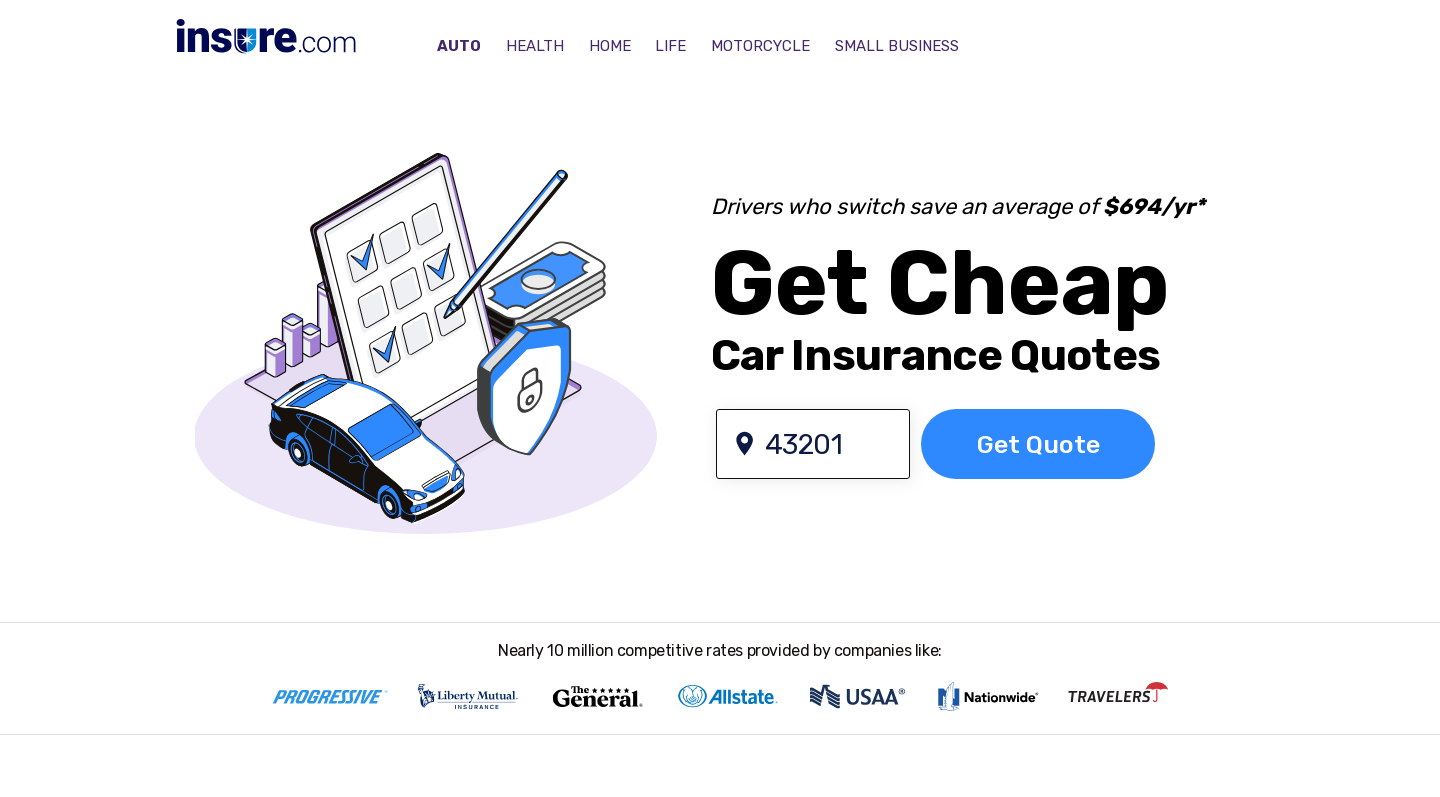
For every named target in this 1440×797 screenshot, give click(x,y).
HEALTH (535, 46)
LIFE (670, 46)
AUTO (459, 46)
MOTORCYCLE (760, 46)
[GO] (1038, 444)
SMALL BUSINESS (897, 46)
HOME (610, 46)
